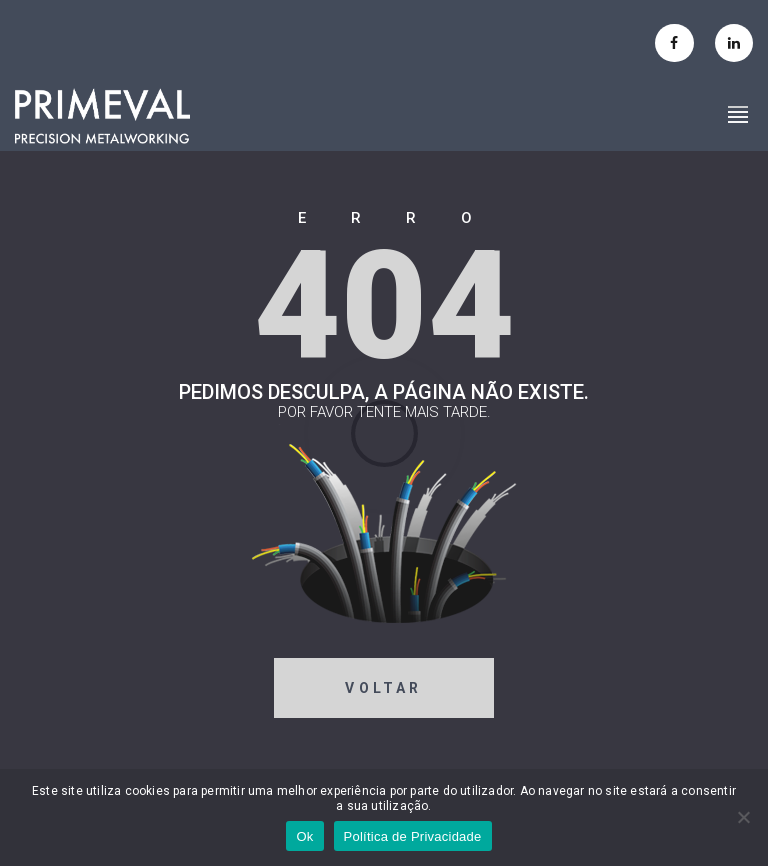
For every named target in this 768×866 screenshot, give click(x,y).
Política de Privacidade (413, 836)
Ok (304, 836)
